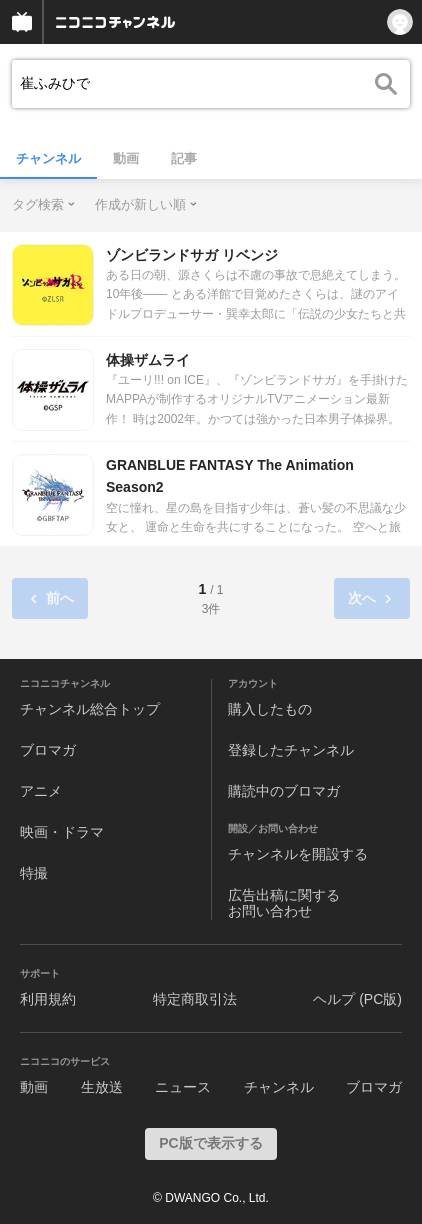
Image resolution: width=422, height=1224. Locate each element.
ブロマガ (48, 750)
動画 (126, 158)
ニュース (183, 1087)
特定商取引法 (195, 999)
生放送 (102, 1087)
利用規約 (48, 999)
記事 (184, 158)
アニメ (41, 791)
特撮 (34, 873)
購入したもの (270, 709)
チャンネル (48, 158)
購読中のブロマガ (284, 791)
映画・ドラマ (62, 832)
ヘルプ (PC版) (357, 999)
